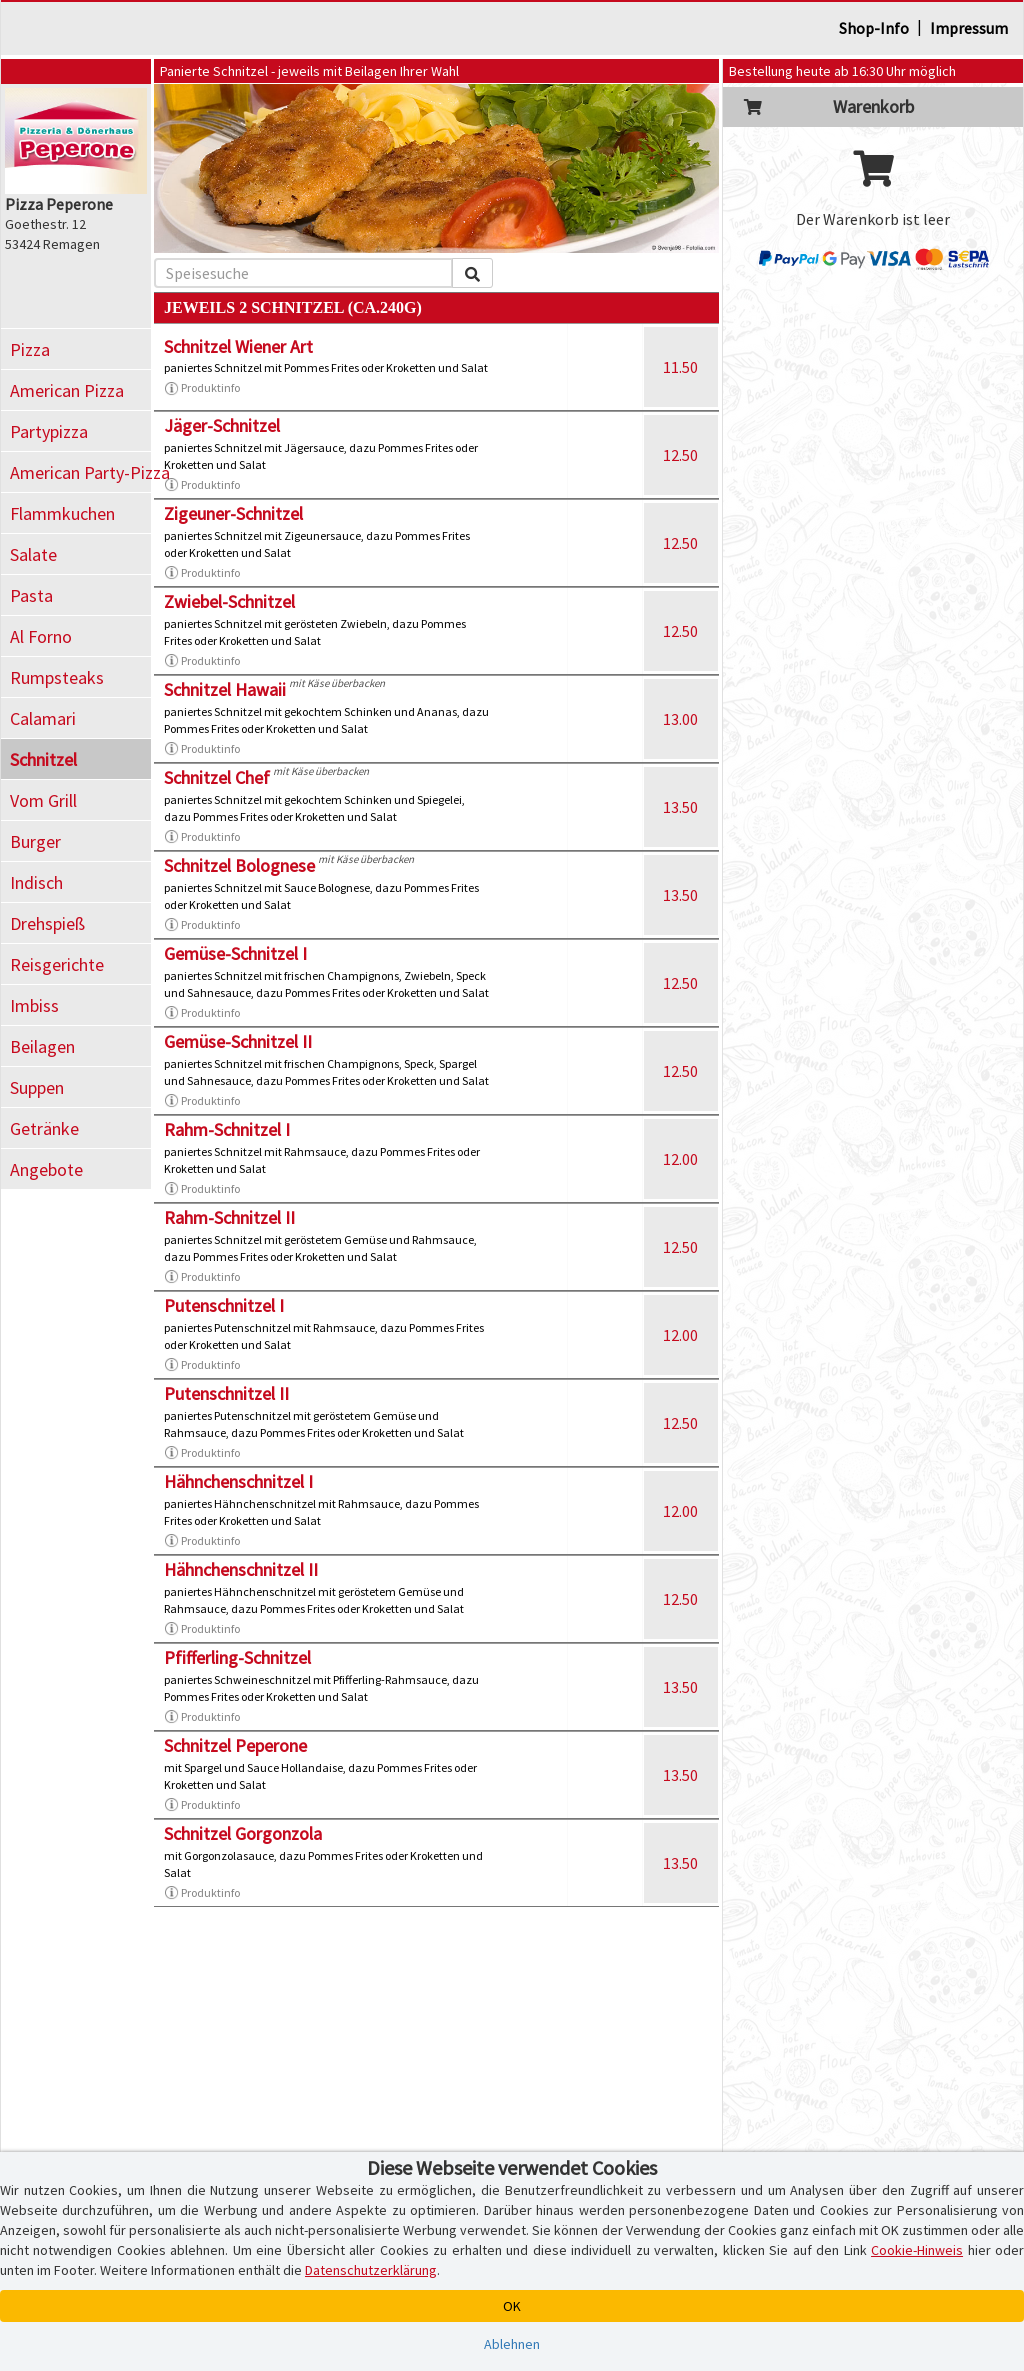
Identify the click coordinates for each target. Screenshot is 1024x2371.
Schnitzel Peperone (235, 1745)
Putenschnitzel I (224, 1305)
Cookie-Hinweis (917, 2250)
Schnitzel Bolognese (239, 865)
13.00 (680, 719)
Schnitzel (43, 759)
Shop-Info (874, 28)
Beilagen (42, 1046)
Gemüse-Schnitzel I (235, 953)
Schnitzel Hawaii (225, 689)
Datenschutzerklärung (371, 2270)
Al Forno (41, 636)
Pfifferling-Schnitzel (237, 1657)
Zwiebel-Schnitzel (229, 601)
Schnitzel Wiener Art (238, 346)
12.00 (680, 1159)
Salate (33, 554)
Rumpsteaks (57, 677)
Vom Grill (43, 800)
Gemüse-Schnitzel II (238, 1041)
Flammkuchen (62, 513)
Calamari (43, 718)
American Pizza (67, 390)
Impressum (969, 28)
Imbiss (34, 1005)
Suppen (37, 1087)
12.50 (680, 455)
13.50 (680, 807)
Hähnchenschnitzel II (241, 1569)
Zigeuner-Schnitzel (233, 513)
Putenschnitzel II (226, 1393)
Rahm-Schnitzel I (227, 1129)
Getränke (44, 1128)
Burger (35, 841)
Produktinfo (202, 388)
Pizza (30, 349)
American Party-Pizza (80, 472)
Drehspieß (47, 923)
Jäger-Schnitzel (222, 425)
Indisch (36, 882)
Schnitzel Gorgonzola (243, 1833)
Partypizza (49, 431)
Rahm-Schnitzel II (229, 1217)
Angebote (46, 1169)
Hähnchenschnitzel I (238, 1481)
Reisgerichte (57, 964)
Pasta (31, 595)
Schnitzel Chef (217, 777)
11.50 (680, 367)
